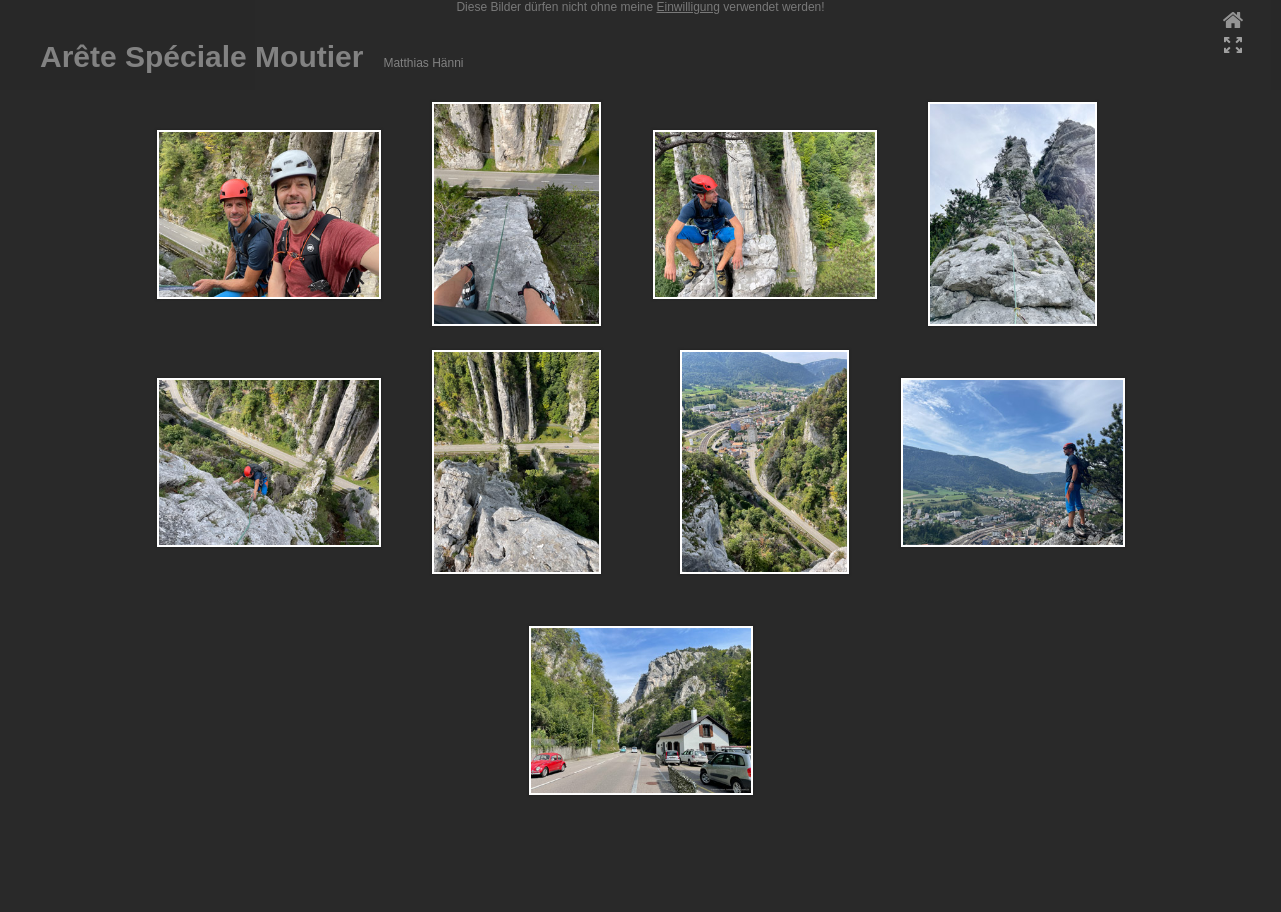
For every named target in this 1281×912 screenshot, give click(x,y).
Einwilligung (688, 7)
